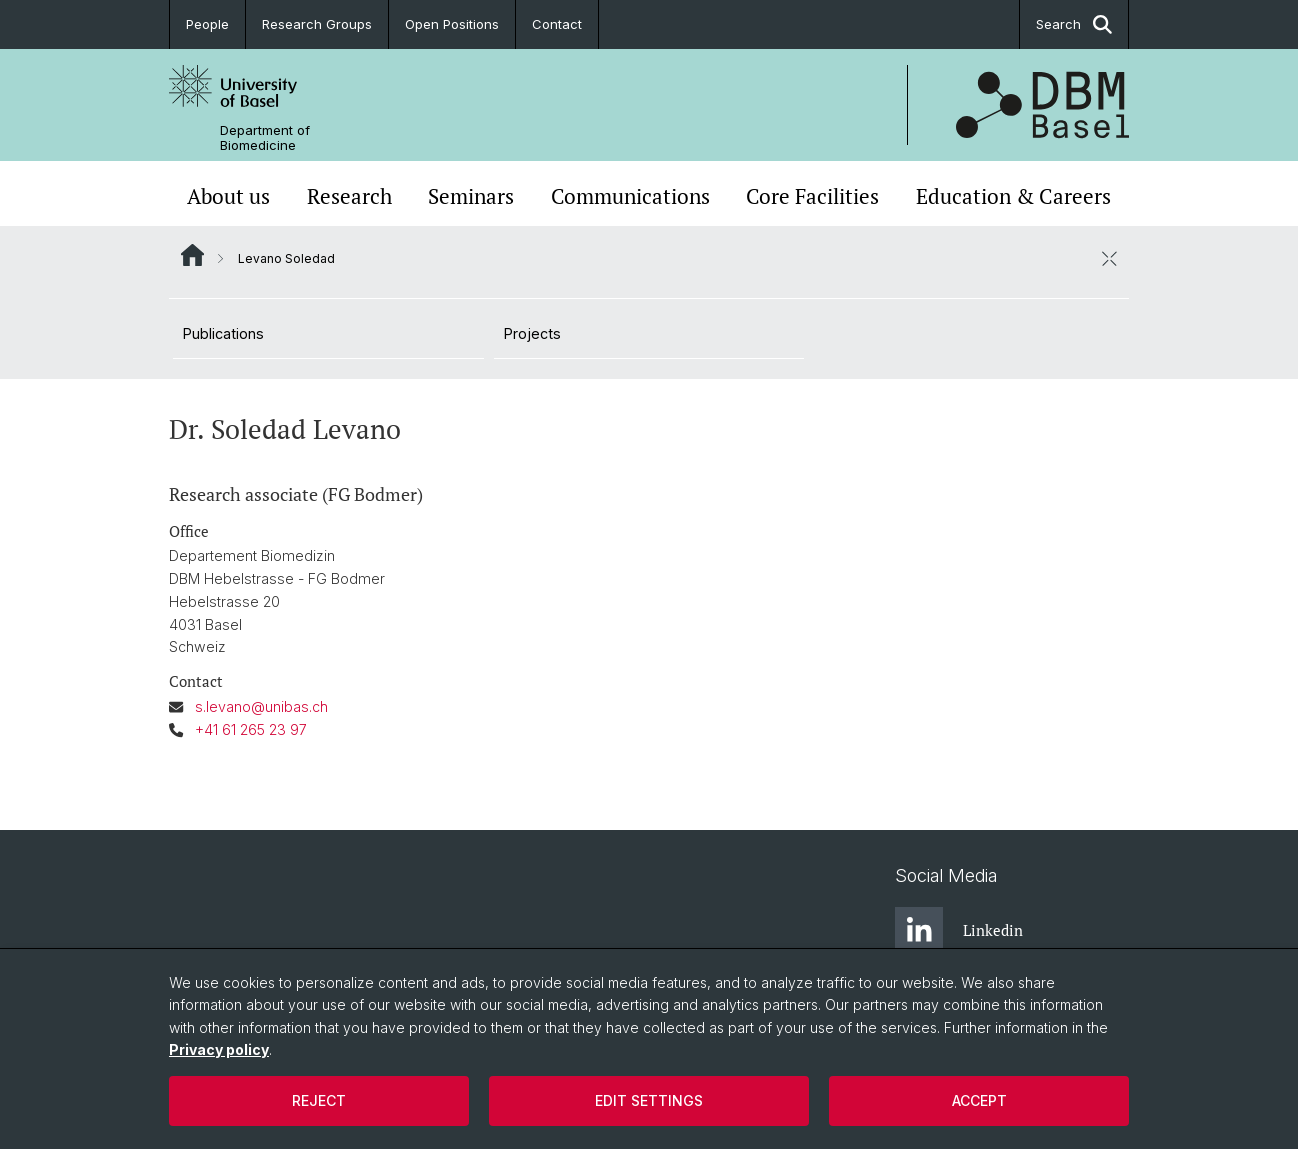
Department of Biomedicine (265, 138)
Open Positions (452, 24)
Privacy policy (219, 1049)
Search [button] (1074, 24)
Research (349, 196)
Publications (223, 333)
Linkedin (959, 931)
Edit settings (649, 1100)
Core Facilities (812, 196)
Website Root (192, 255)
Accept (979, 1100)
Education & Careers (1013, 196)
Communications (630, 196)
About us (228, 196)
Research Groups (317, 24)
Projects (532, 333)
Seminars (471, 196)
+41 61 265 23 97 (251, 729)
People (207, 24)
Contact (557, 24)
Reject (319, 1100)
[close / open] (1109, 258)
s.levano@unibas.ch (261, 706)
